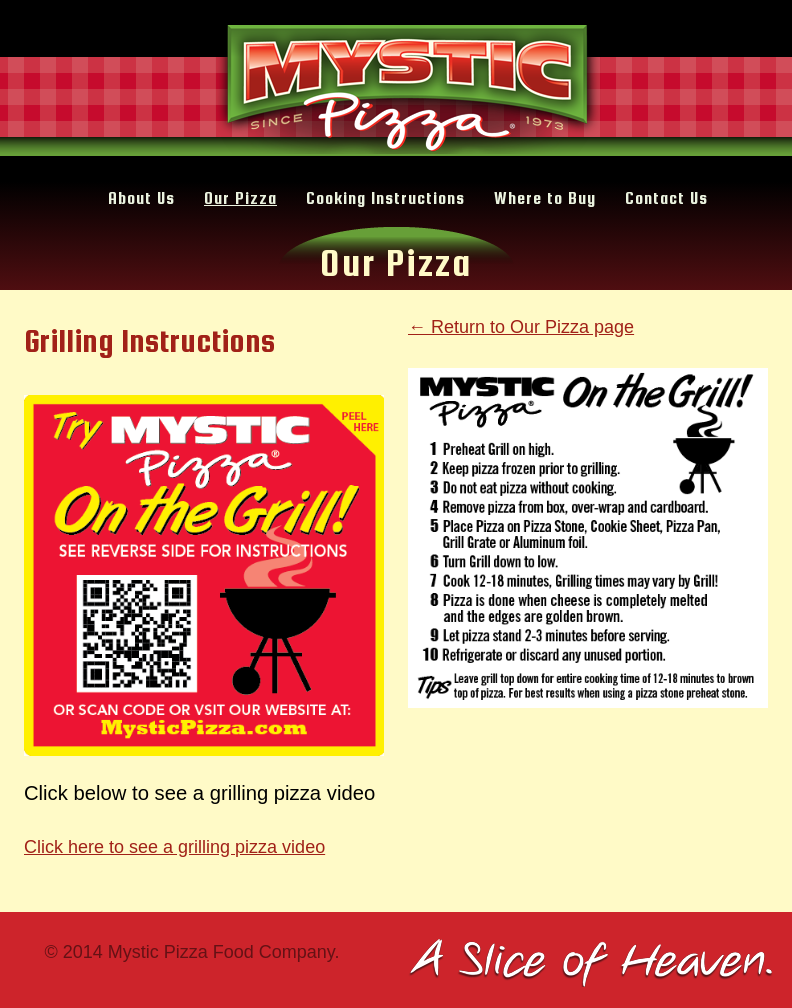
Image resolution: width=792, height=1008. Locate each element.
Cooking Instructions (385, 198)
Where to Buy (545, 198)
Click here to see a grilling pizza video (174, 847)
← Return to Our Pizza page (521, 327)
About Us (141, 198)
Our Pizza (240, 198)
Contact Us (666, 198)
